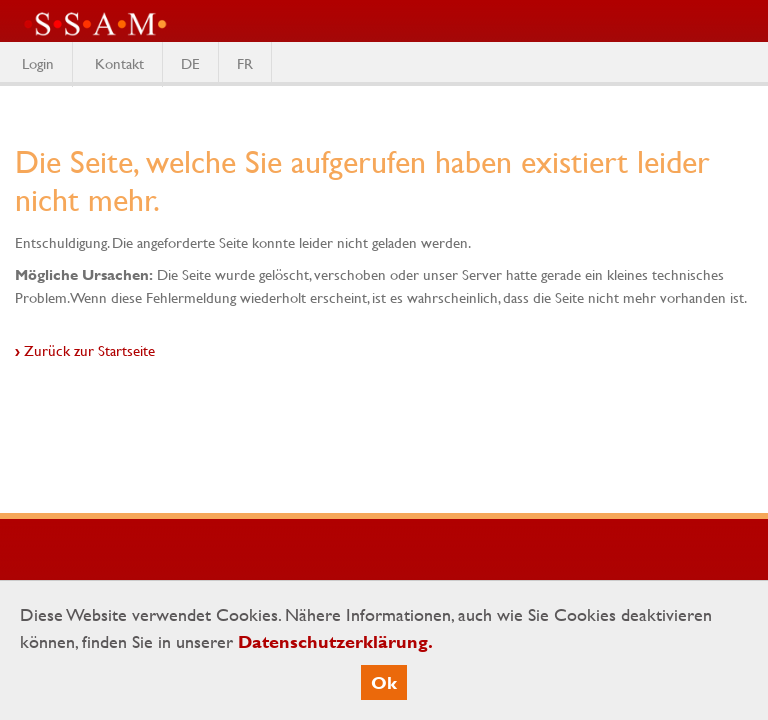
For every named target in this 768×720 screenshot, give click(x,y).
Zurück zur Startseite (89, 350)
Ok (384, 682)
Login (38, 63)
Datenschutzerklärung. (335, 641)
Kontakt (119, 63)
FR (245, 63)
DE (190, 63)
